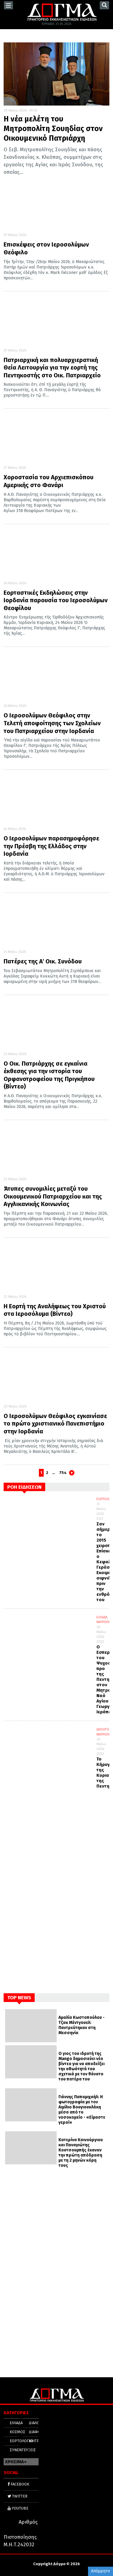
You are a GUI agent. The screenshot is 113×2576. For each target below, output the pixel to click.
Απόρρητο (100, 2571)
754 (63, 1472)
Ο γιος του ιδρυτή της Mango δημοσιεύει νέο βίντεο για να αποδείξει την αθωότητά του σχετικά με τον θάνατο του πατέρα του (81, 2066)
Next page (71, 1472)
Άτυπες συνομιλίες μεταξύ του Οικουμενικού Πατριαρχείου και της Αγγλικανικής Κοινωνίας (53, 1196)
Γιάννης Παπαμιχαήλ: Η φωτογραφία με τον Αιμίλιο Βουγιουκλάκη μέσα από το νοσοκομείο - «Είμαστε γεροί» (81, 2109)
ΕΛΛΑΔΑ (101, 1617)
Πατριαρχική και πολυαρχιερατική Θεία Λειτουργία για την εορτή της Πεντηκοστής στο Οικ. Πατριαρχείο (52, 367)
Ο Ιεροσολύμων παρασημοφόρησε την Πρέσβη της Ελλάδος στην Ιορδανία (51, 846)
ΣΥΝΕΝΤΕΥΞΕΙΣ (23, 2450)
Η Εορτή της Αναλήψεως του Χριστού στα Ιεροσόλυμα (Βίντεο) (55, 1310)
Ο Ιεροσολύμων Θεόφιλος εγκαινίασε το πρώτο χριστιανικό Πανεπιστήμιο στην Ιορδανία (55, 1423)
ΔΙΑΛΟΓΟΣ (103, 1729)
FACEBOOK (18, 2484)
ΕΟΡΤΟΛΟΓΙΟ (21, 2441)
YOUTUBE (18, 2508)
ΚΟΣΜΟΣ (17, 2432)
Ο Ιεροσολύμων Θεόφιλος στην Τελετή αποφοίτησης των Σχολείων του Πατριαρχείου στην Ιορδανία (52, 723)
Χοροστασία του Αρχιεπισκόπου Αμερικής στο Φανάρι (48, 481)
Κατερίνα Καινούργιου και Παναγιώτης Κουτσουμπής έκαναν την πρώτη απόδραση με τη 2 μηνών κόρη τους (80, 2152)
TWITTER (17, 2496)
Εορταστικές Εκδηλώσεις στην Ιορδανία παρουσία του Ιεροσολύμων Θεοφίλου (56, 600)
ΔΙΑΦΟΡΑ (37, 2432)
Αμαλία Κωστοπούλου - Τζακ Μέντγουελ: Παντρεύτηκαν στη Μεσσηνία (81, 2025)
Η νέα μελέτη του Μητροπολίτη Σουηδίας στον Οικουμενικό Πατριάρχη (53, 129)
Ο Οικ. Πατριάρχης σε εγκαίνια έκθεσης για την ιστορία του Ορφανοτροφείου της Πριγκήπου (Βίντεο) (49, 1075)
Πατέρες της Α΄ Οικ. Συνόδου (43, 961)
